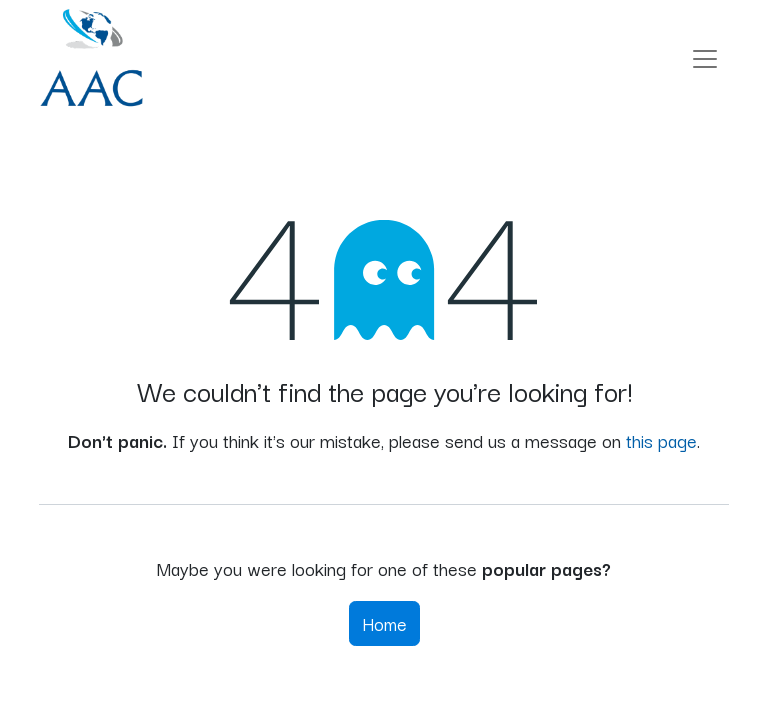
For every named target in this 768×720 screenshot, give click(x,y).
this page (661, 440)
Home (384, 623)
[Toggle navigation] (705, 58)
